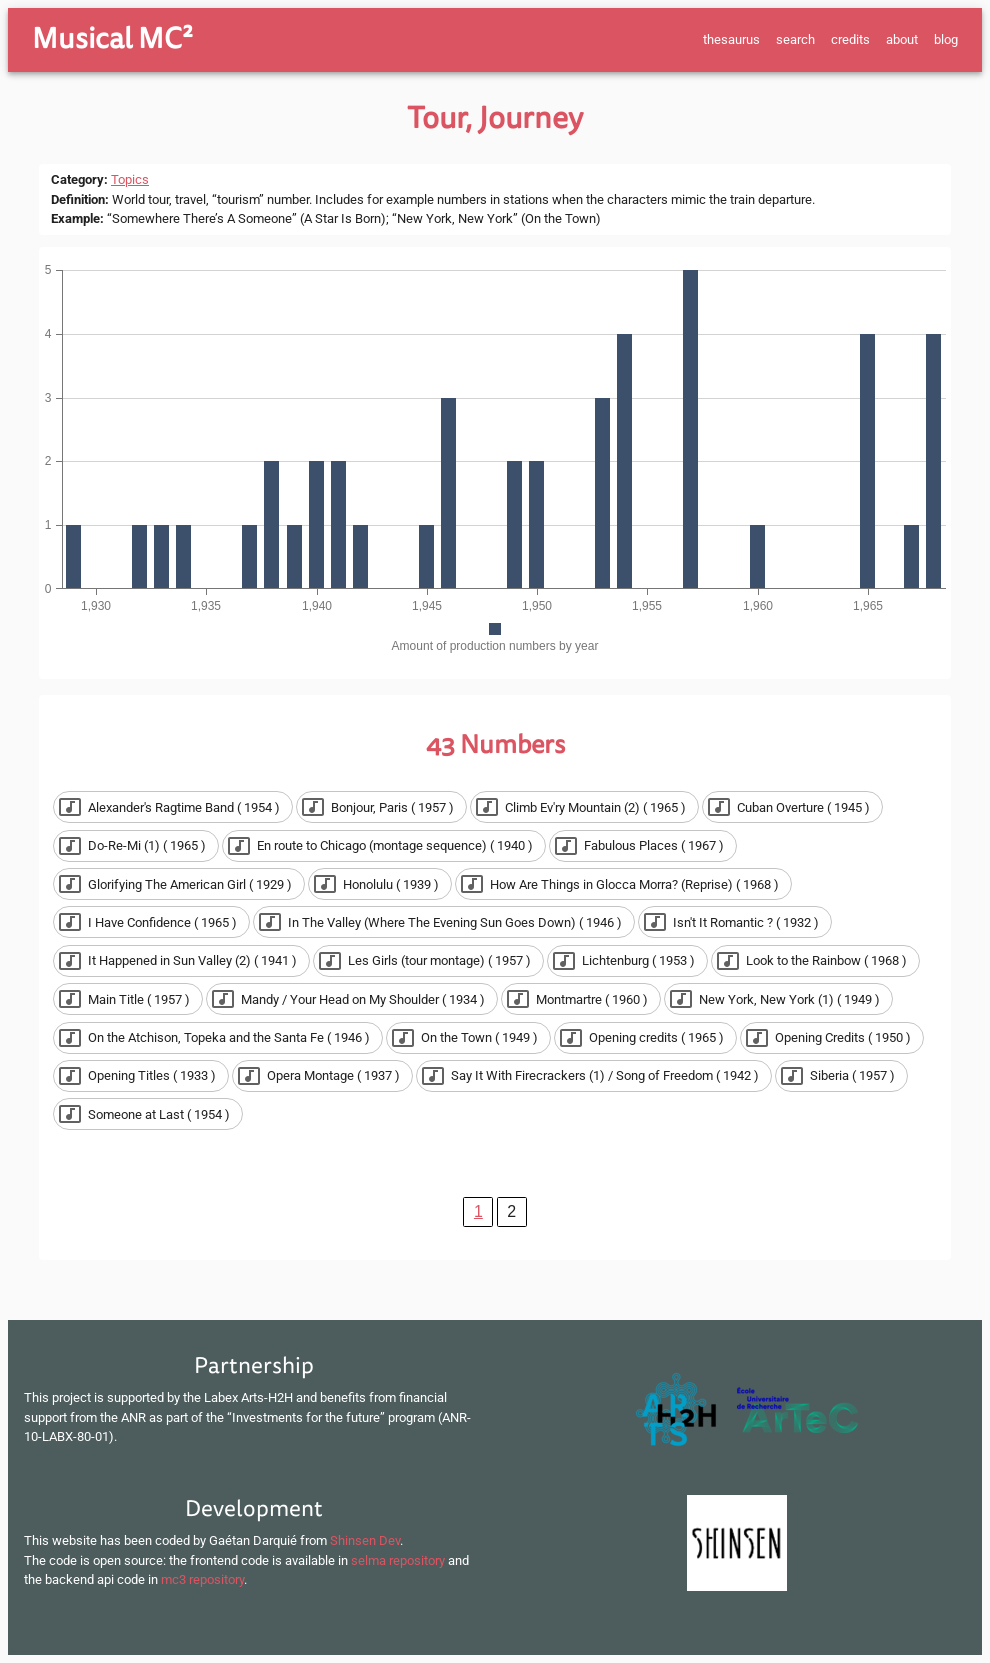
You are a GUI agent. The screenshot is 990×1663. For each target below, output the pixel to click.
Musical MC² (112, 39)
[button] (173, 807)
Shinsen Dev (365, 1540)
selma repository (398, 1560)
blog (946, 39)
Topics (130, 179)
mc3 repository (202, 1579)
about (902, 39)
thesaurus (731, 39)
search (795, 39)
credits (850, 39)
